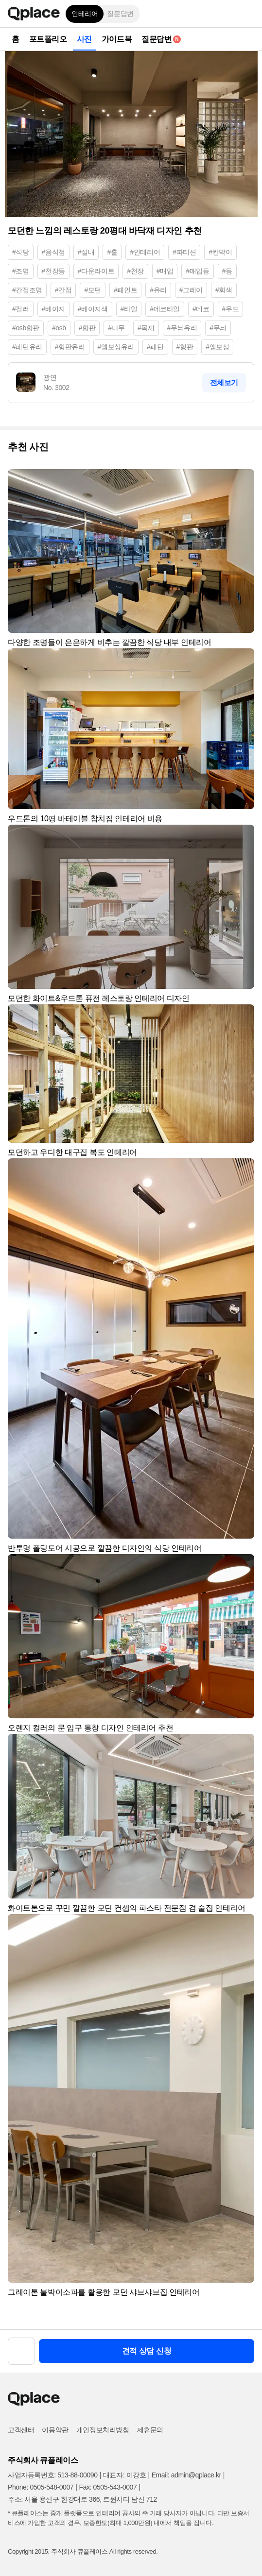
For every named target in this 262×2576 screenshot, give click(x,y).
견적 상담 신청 (147, 2351)
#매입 (165, 271)
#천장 (135, 271)
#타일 (129, 309)
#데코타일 (165, 309)
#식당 (20, 252)
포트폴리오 (48, 39)
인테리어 (84, 13)
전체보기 (224, 382)
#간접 (63, 290)
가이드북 (117, 39)
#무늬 (218, 328)
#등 (227, 271)
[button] (247, 13)
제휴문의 (150, 2430)
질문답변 (120, 13)
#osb (59, 328)
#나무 (116, 328)
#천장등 (53, 271)
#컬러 (20, 309)
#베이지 (53, 309)
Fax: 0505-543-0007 (108, 2487)
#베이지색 (93, 309)
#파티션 (184, 252)
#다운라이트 (96, 271)
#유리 (158, 290)
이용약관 (55, 2430)
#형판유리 (70, 347)
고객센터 (21, 2430)
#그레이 (191, 290)
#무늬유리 (182, 328)
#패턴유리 (27, 347)
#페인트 (125, 290)
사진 (84, 39)
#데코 (201, 309)
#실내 (86, 252)
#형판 (184, 347)
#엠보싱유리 (116, 347)
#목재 (146, 328)
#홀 (112, 252)
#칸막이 (220, 252)
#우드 (230, 309)
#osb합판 (25, 328)
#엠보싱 (217, 347)
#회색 (223, 290)
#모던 (92, 290)
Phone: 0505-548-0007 (40, 2487)
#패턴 (155, 347)
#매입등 (197, 271)
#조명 (20, 271)
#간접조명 (27, 290)
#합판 (87, 328)
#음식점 (53, 252)
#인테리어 (145, 252)
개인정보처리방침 (102, 2430)
